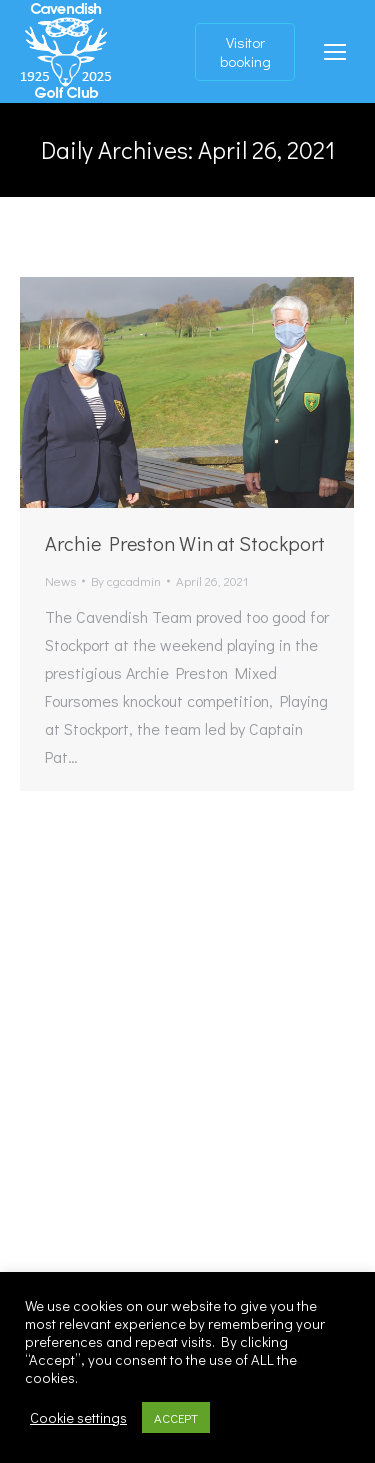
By (126, 580)
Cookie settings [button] (78, 1418)
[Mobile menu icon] (335, 52)
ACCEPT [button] (176, 1417)
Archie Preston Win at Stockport (185, 543)
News (60, 580)
